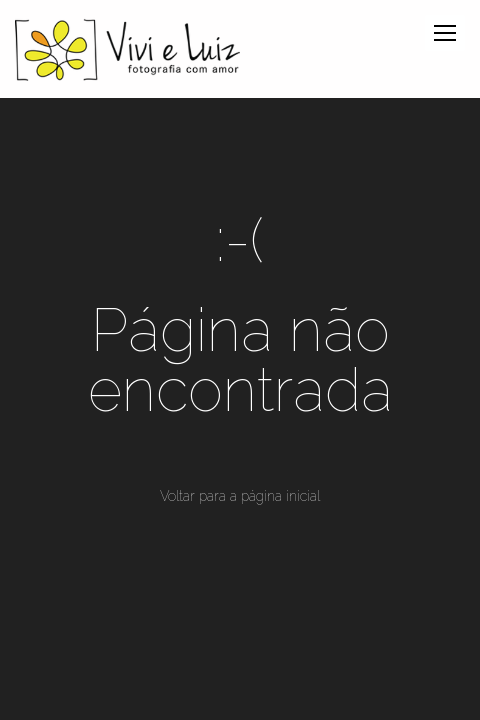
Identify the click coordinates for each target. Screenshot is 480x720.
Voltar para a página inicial (240, 496)
